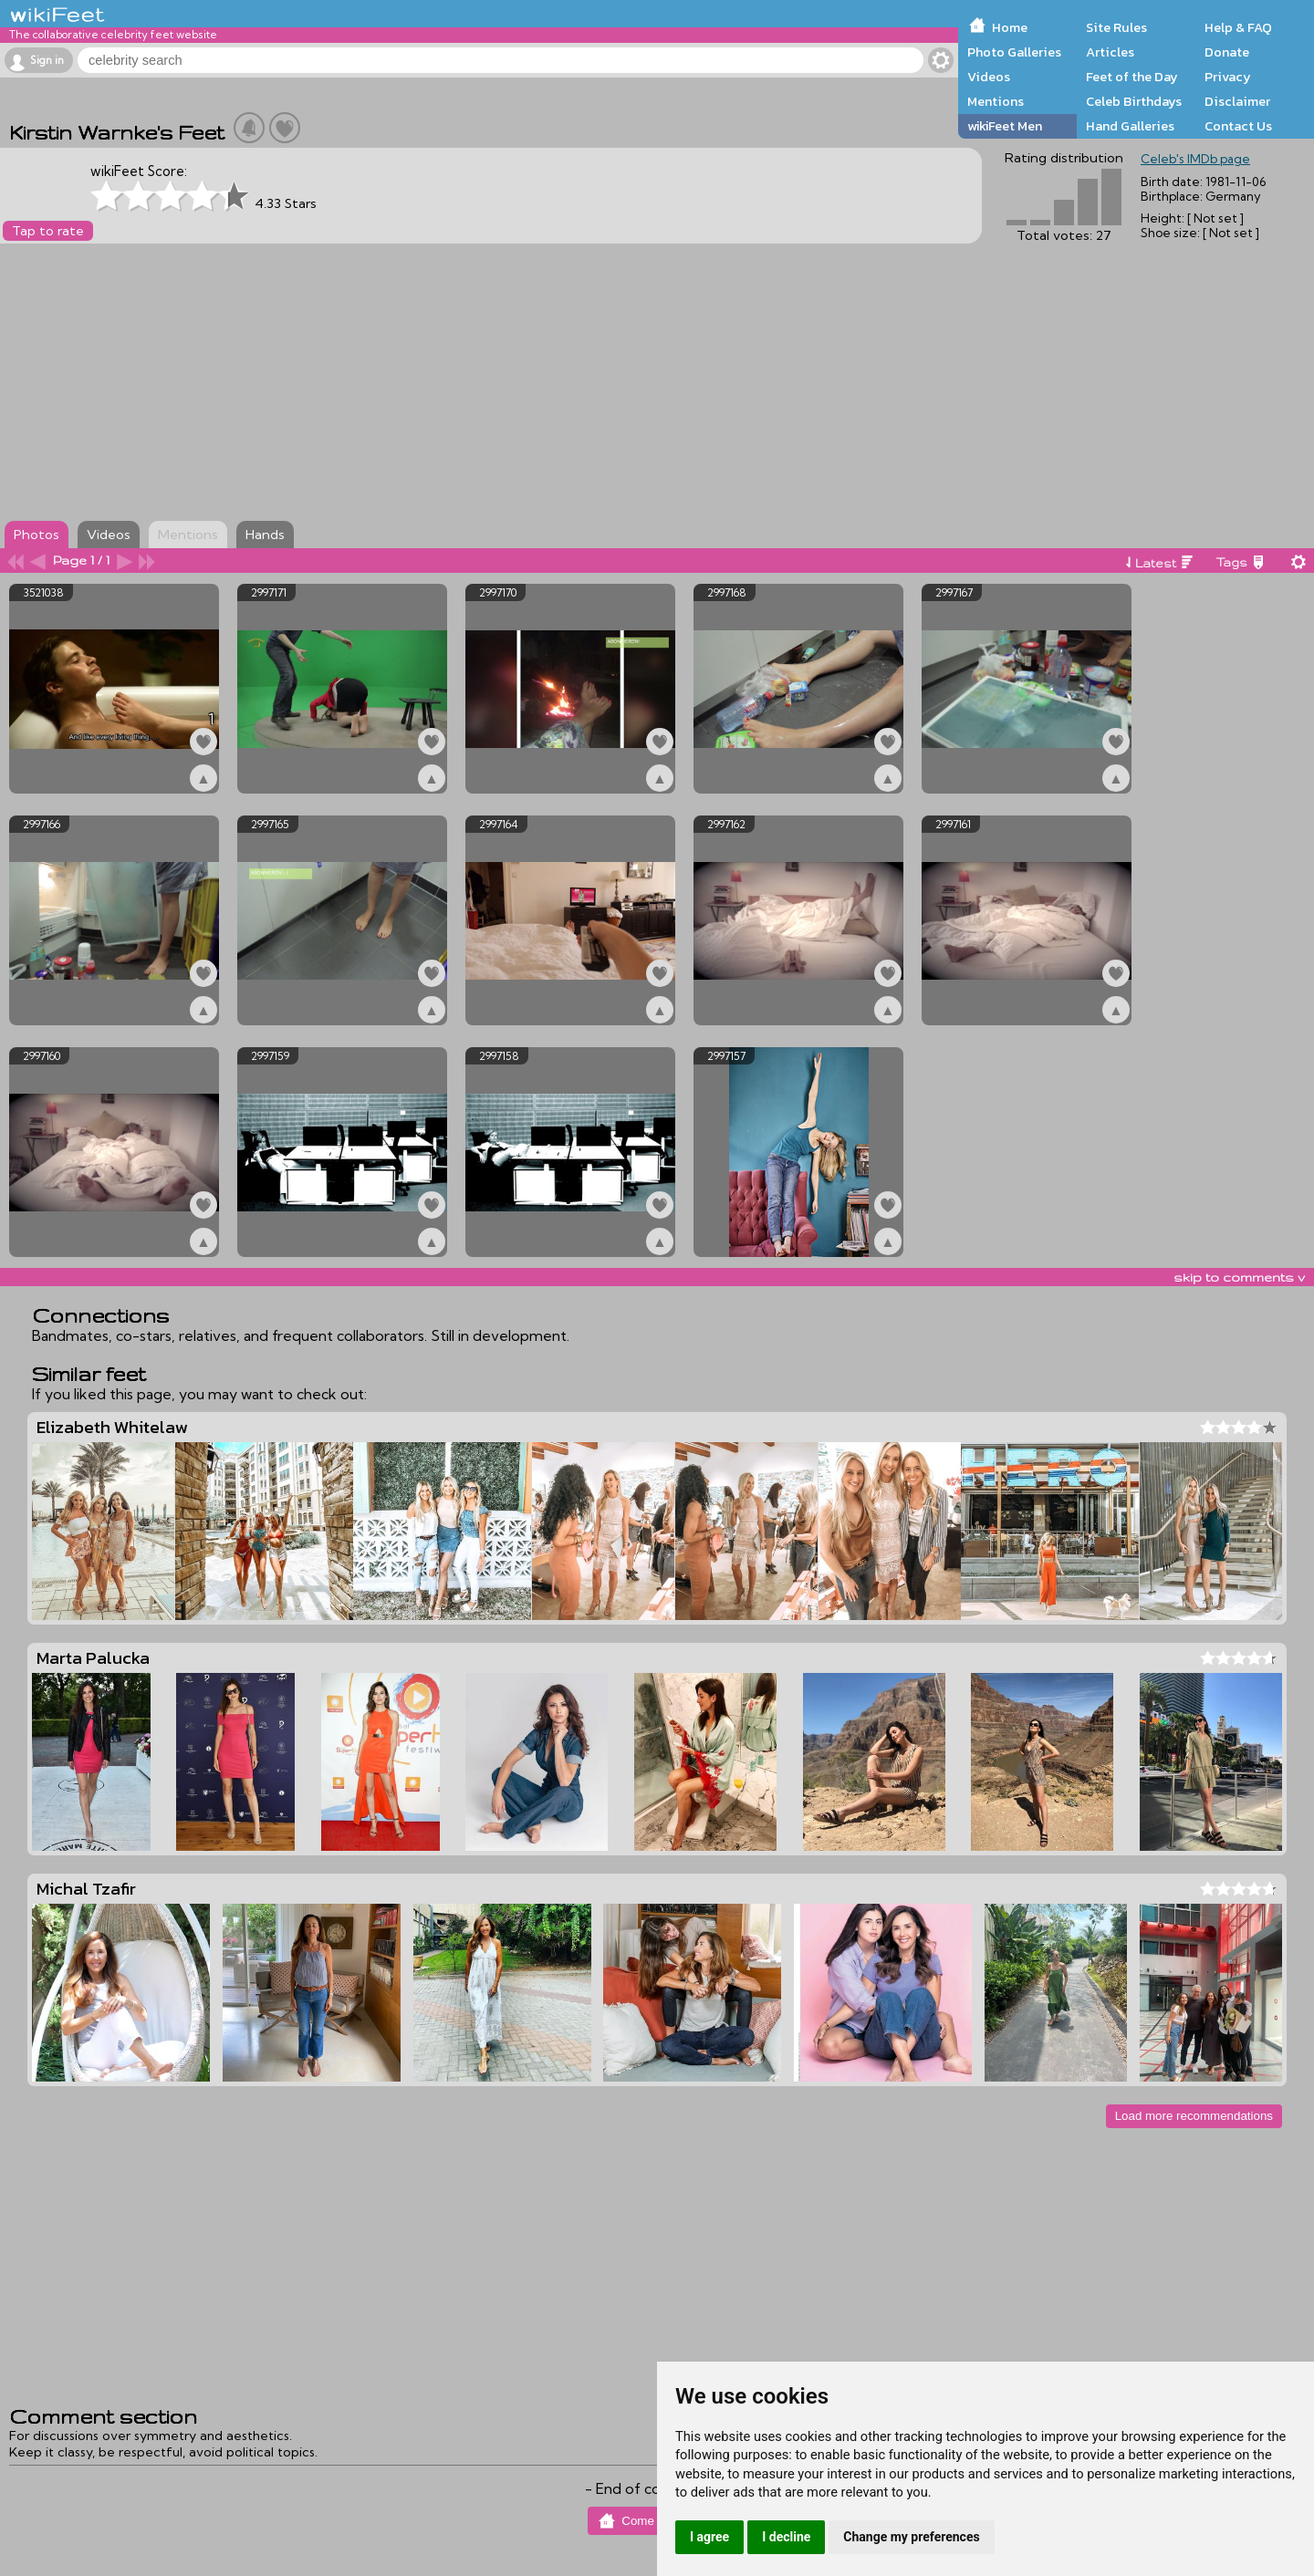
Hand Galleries (1130, 126)
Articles (1110, 52)
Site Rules (1116, 27)
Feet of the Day (1132, 77)
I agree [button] (709, 2536)
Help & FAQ (1238, 27)
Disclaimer (1237, 101)
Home (1009, 27)
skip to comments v (1239, 1277)
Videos (988, 77)
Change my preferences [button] (911, 2536)
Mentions (995, 101)
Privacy (1227, 77)
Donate (1226, 52)
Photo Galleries (1014, 52)
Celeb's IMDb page (1195, 158)
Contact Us (1238, 126)
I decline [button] (786, 2536)
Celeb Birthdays (1134, 101)
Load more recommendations (1194, 2116)
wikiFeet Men (1004, 126)
